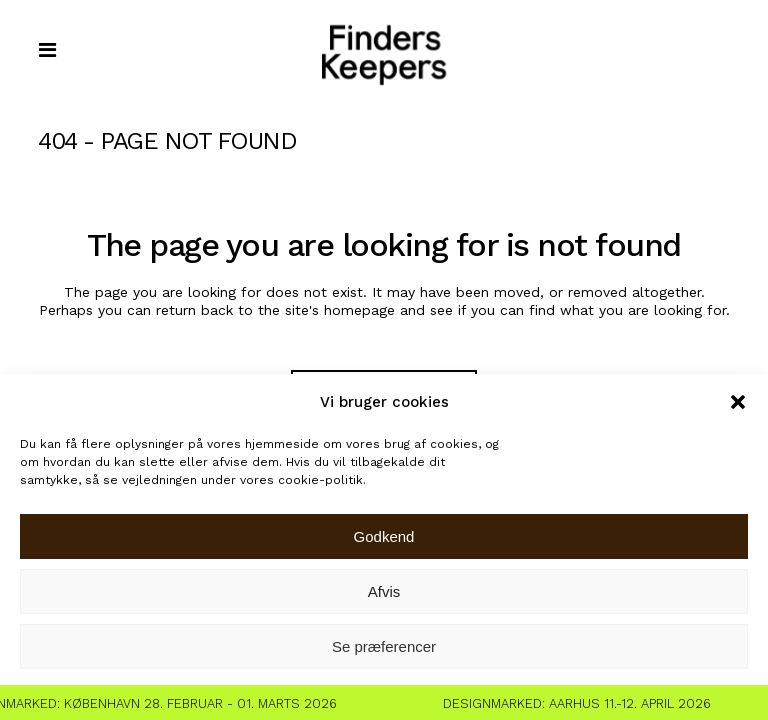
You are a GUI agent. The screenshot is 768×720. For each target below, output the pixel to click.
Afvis (384, 591)
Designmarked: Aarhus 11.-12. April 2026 (582, 703)
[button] (738, 402)
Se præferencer (384, 646)
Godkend (384, 536)
